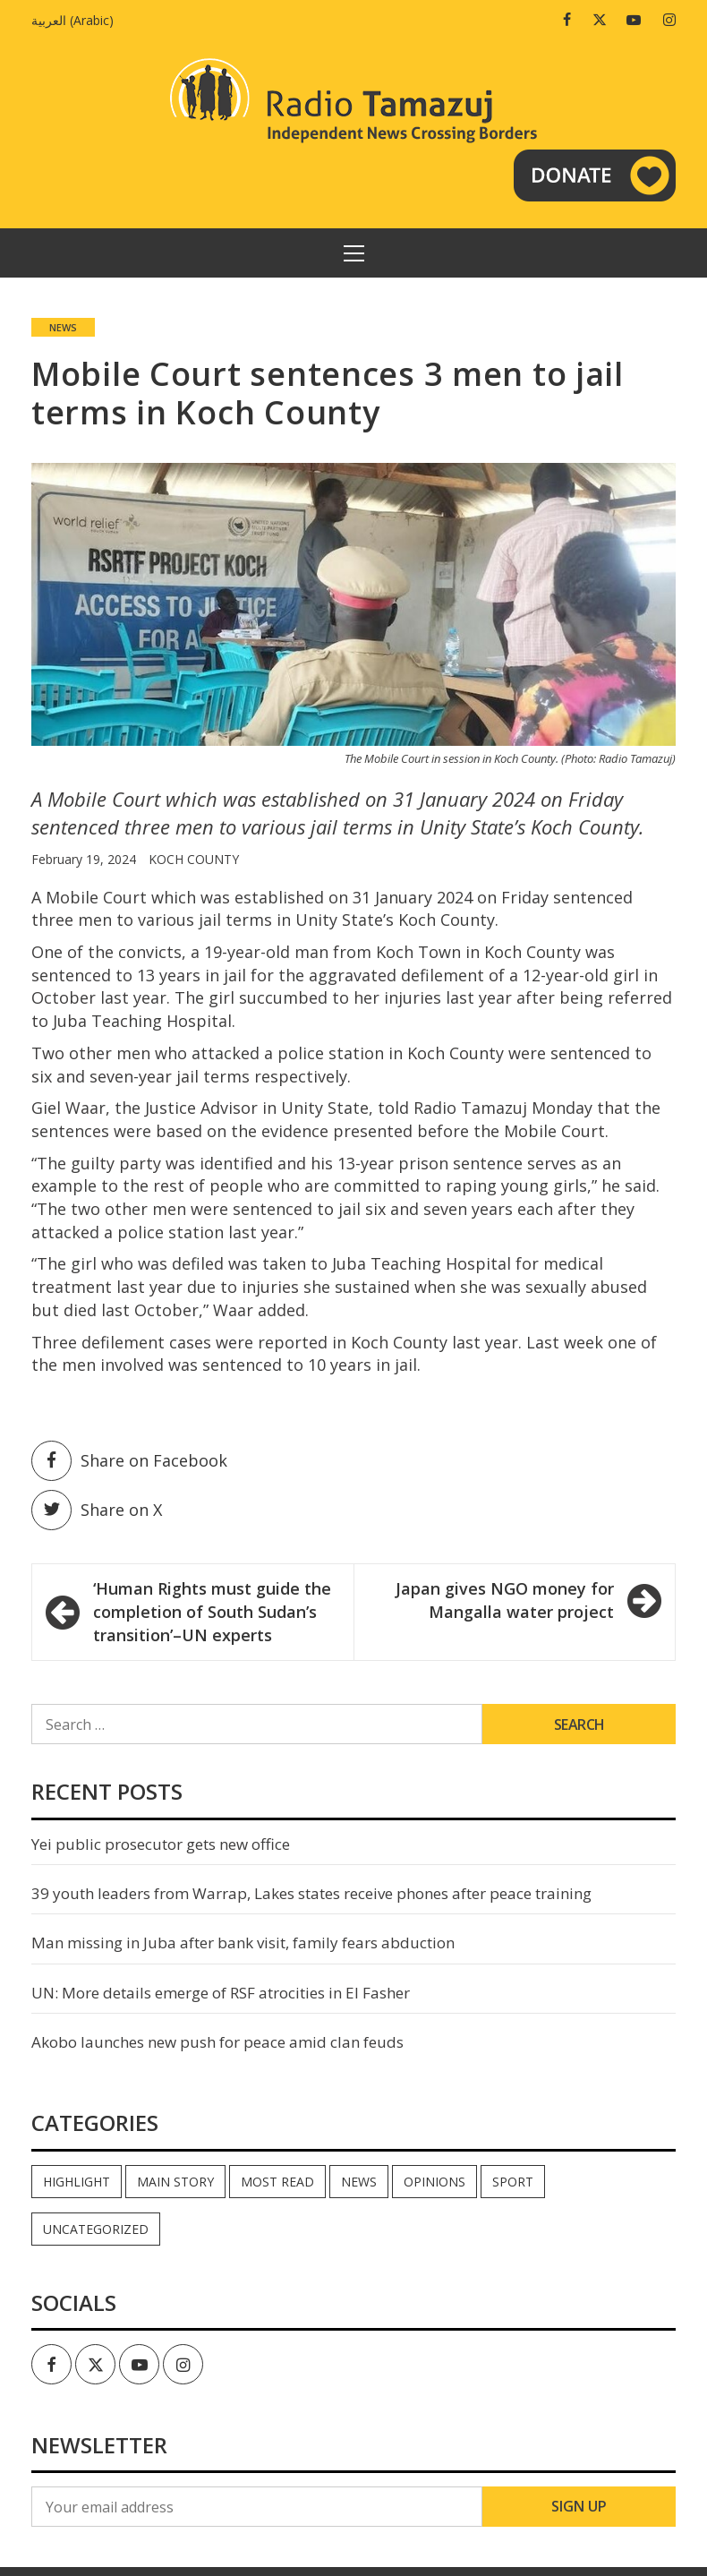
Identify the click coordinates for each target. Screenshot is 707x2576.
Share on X (96, 1510)
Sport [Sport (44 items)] (512, 2181)
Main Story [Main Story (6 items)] (175, 2181)
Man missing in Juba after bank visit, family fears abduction (243, 1942)
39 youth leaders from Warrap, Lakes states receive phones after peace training (311, 1893)
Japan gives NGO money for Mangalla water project (505, 1600)
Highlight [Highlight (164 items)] (76, 2181)
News (63, 327)
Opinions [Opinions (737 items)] (434, 2181)
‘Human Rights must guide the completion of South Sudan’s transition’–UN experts (212, 1611)
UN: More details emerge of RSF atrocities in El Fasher (220, 1992)
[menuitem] (77, 20)
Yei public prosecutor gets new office (160, 1844)
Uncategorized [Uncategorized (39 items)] (96, 2229)
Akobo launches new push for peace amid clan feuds (217, 2042)
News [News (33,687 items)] (359, 2181)
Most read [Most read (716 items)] (277, 2181)
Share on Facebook (129, 1461)
